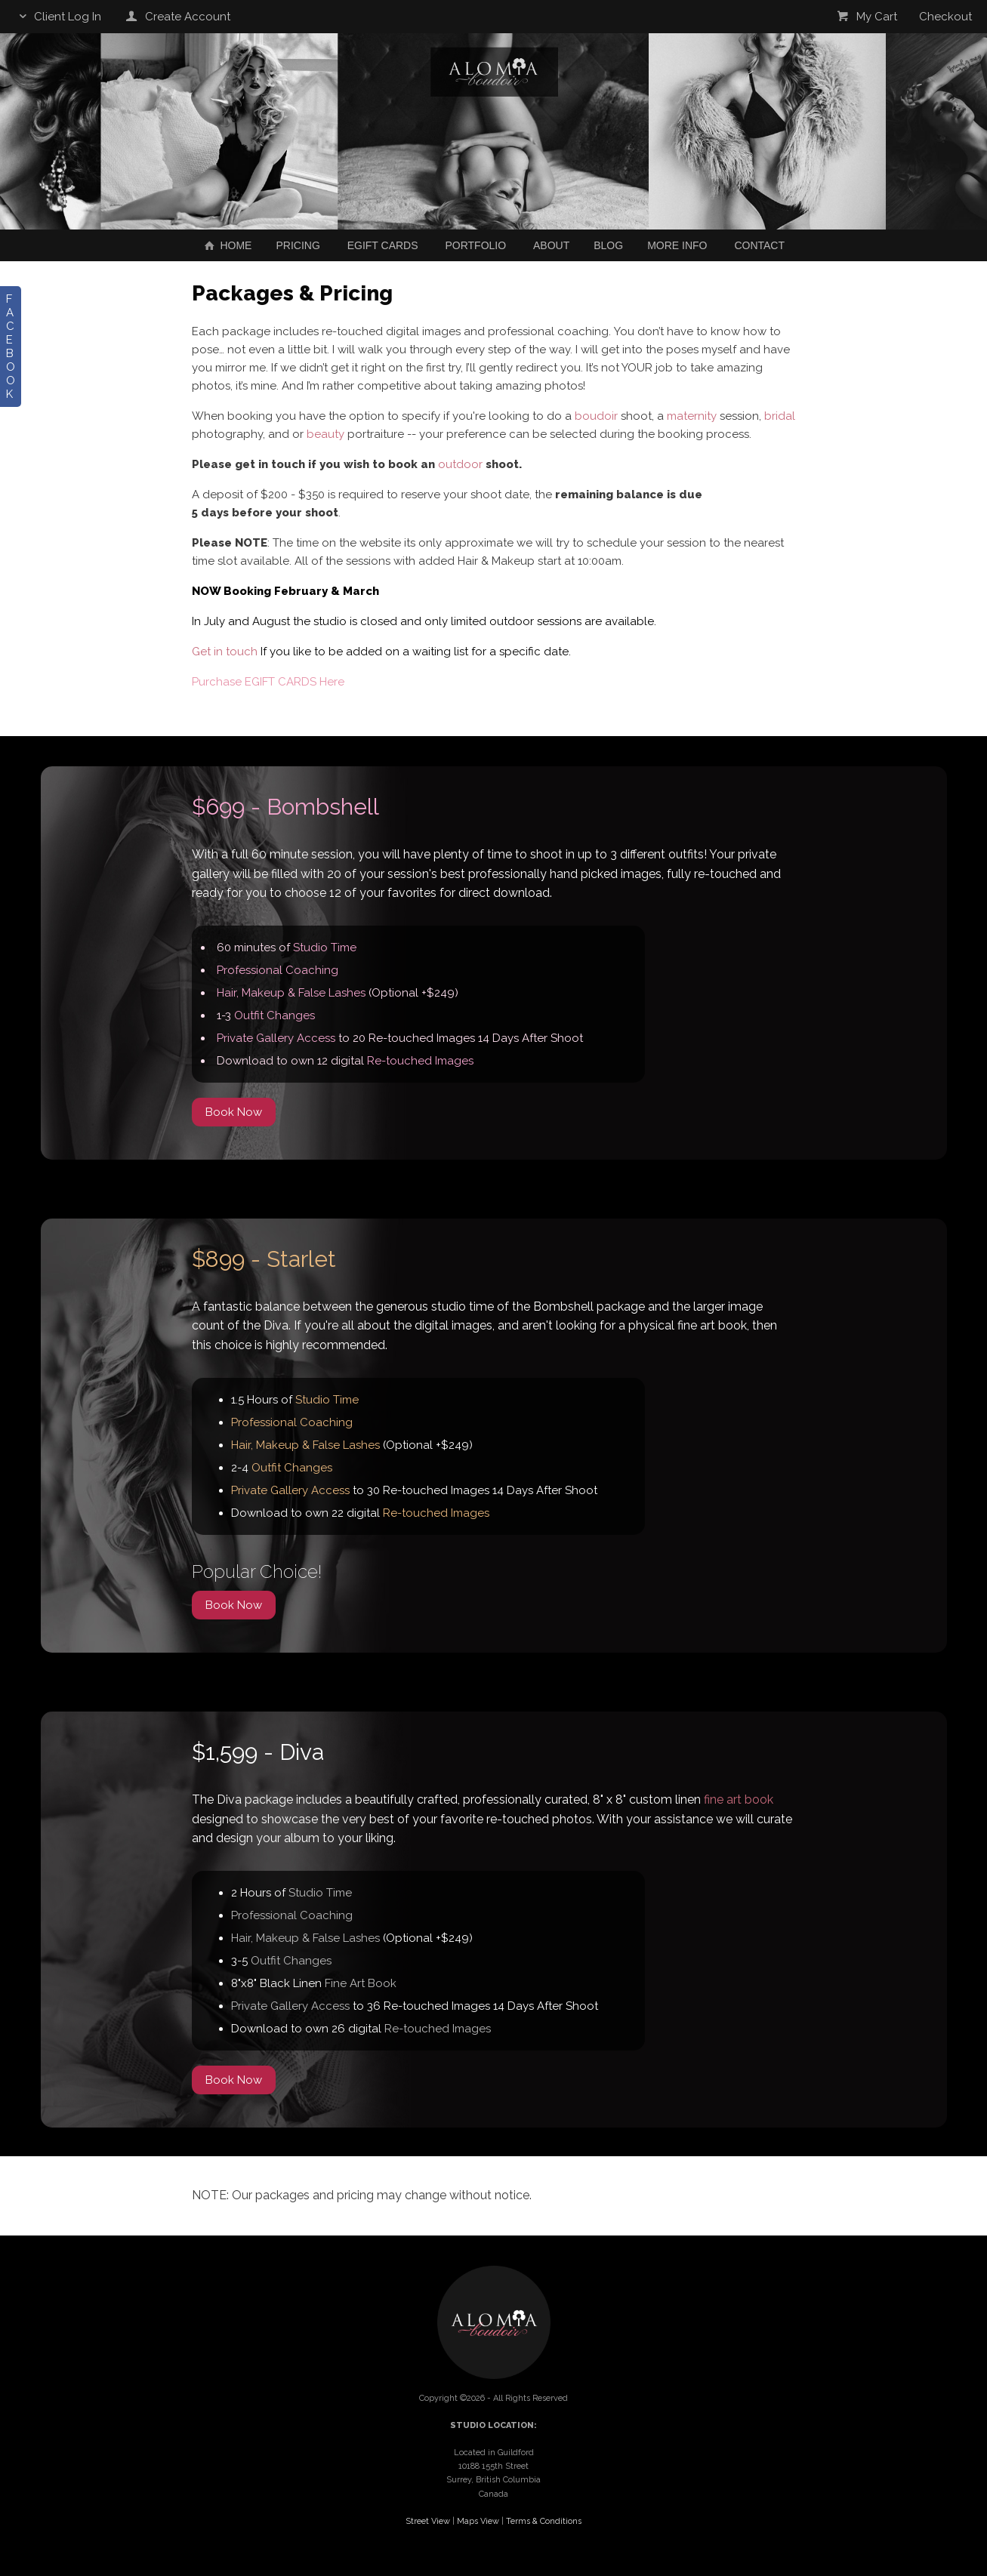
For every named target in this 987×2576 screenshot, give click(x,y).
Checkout (945, 16)
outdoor (460, 464)
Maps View (478, 2521)
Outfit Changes (274, 1015)
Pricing (297, 245)
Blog (608, 245)
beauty (325, 434)
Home (226, 245)
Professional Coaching (277, 970)
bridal (779, 416)
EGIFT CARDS (382, 245)
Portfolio (475, 245)
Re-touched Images (420, 1061)
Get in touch (225, 651)
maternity (692, 416)
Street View (428, 2521)
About (551, 245)
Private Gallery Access (276, 1038)
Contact (759, 245)
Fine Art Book (360, 1983)
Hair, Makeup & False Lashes (291, 993)
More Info (677, 245)
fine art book (738, 1799)
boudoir (596, 416)
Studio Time (324, 947)
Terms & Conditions (543, 2521)
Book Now (233, 1112)
